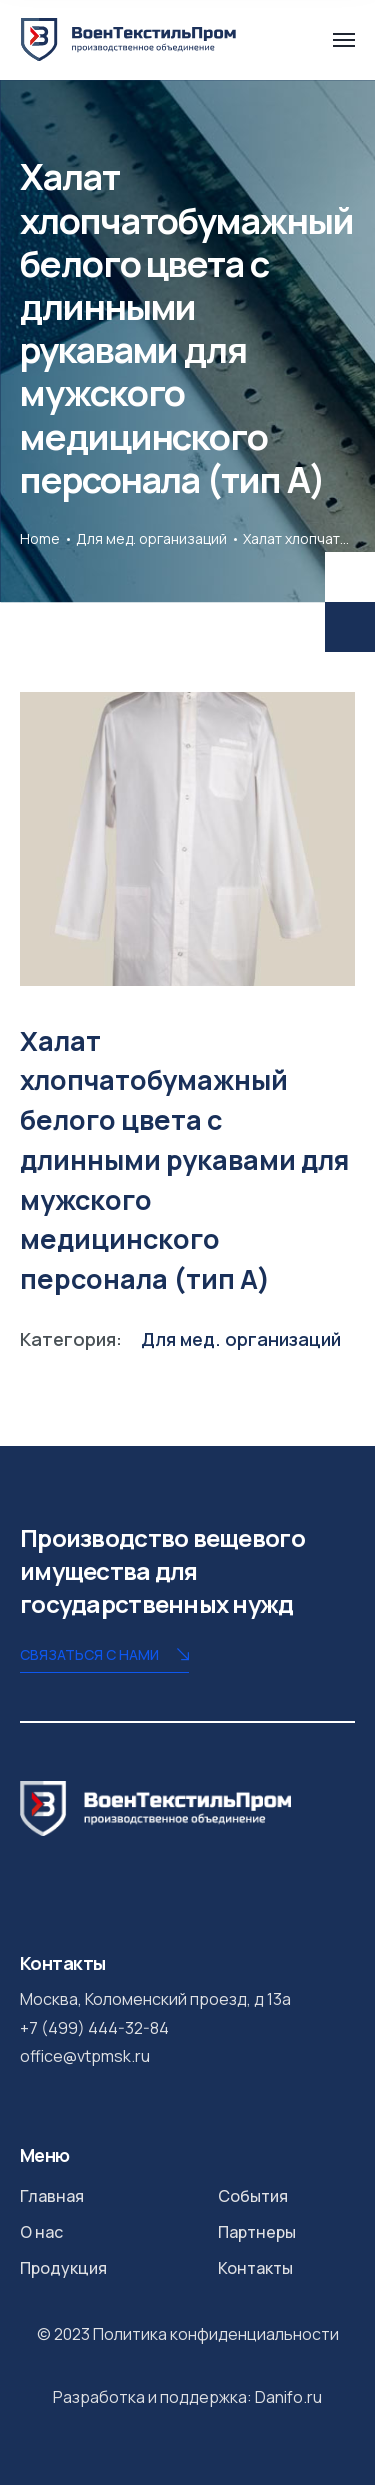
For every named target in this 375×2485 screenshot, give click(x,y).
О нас (41, 2232)
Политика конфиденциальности (216, 2334)
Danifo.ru (288, 2397)
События (253, 2196)
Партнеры (257, 2232)
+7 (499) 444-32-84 (94, 2028)
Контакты (255, 2268)
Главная (52, 2196)
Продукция (63, 2268)
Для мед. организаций (151, 538)
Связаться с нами (104, 1656)
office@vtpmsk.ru (85, 2056)
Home (40, 538)
